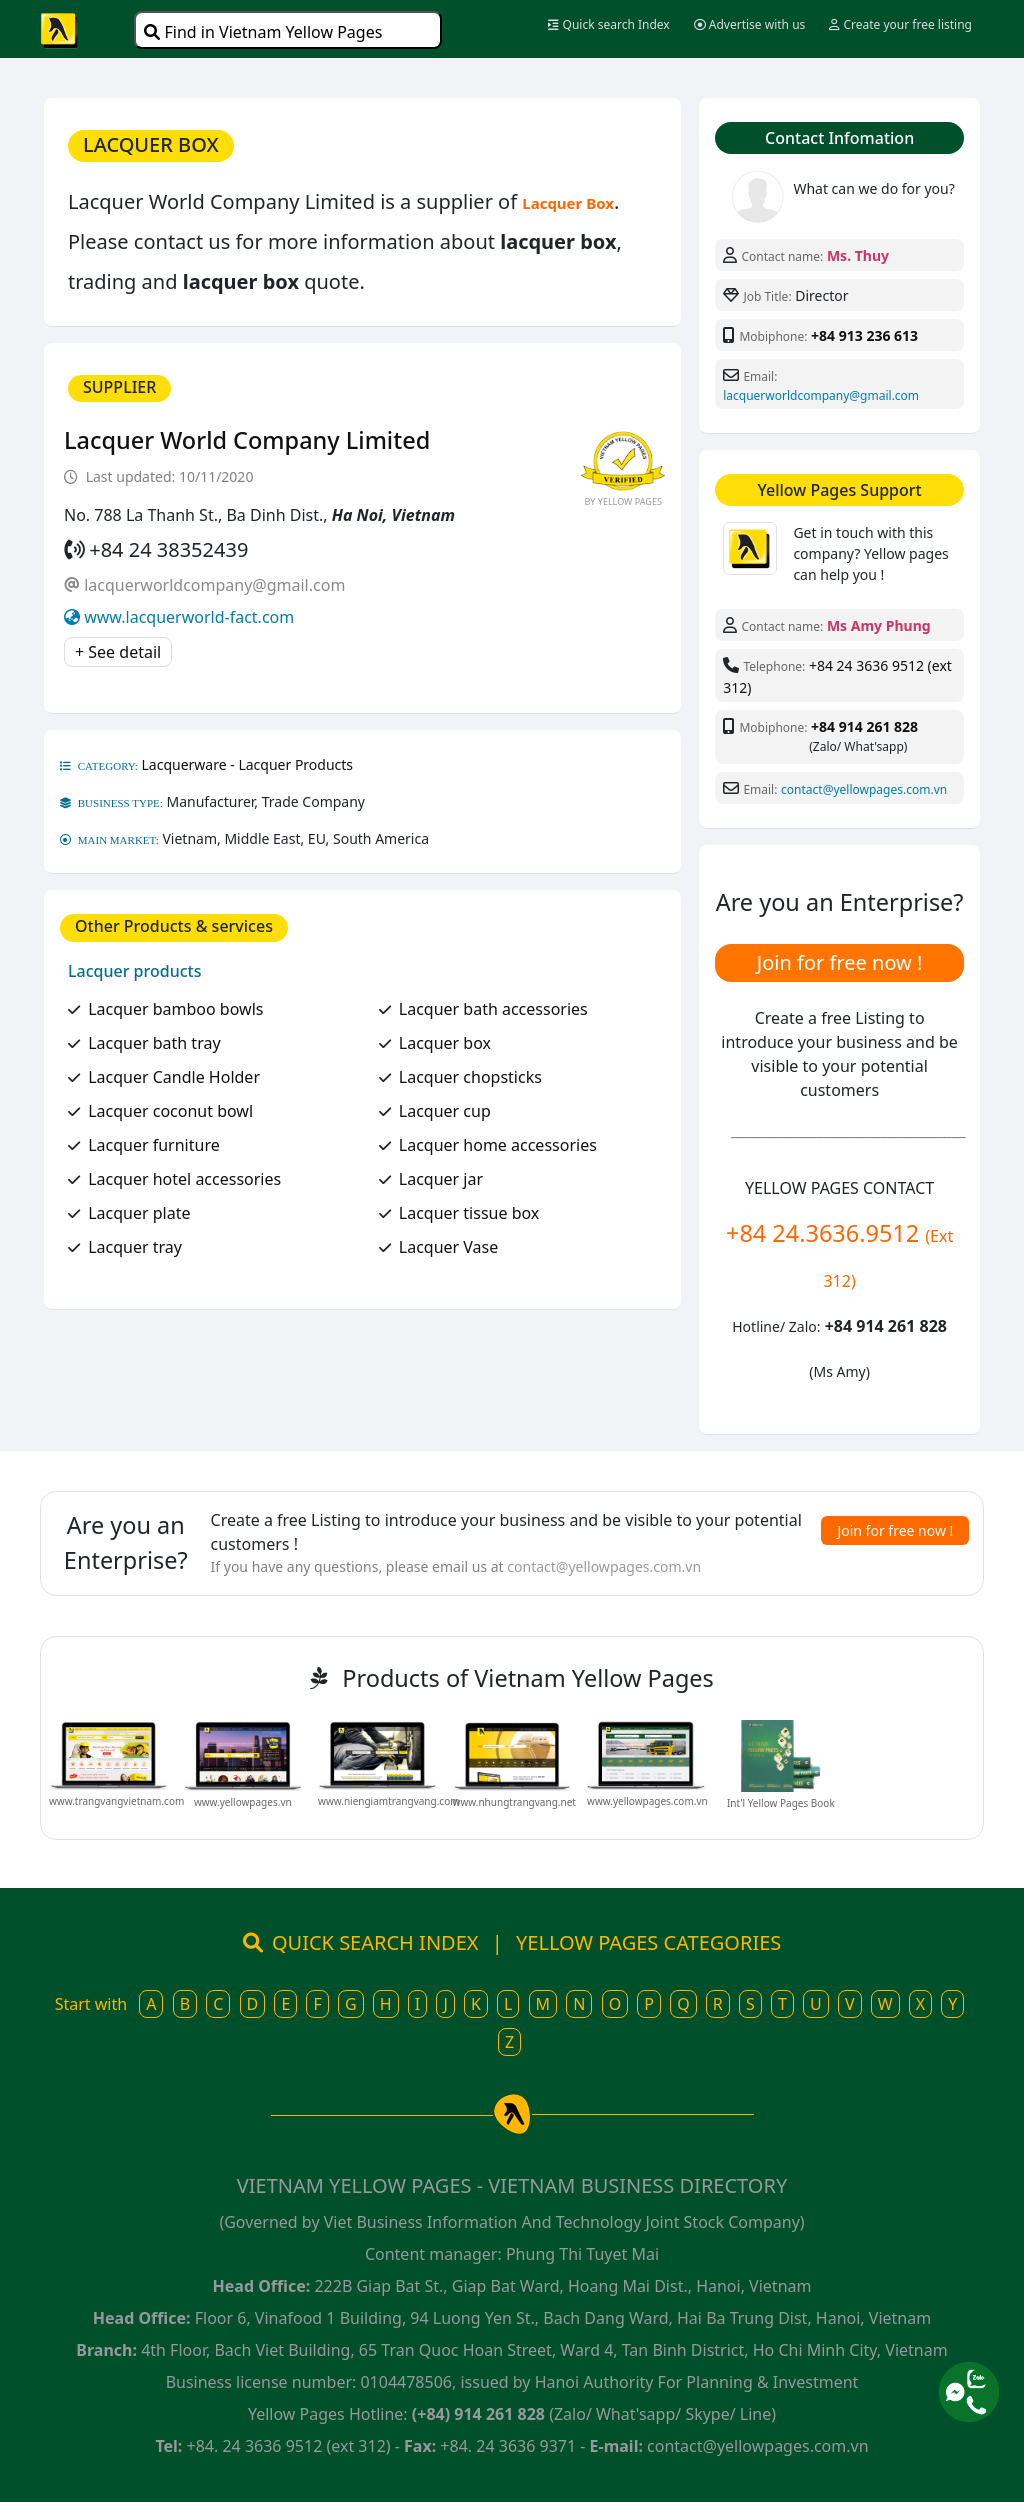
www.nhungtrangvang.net (514, 1802)
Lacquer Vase (449, 1247)
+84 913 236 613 (864, 335)
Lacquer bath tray (154, 1043)
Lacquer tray (135, 1247)
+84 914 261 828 (864, 726)
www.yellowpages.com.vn (647, 1801)
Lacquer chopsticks (470, 1077)
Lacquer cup (445, 1111)
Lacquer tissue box (469, 1213)
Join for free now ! (840, 962)
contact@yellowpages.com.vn (864, 789)
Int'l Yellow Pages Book (781, 1803)
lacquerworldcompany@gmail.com (214, 585)
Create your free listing (900, 24)
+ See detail (118, 652)
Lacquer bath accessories (493, 1009)
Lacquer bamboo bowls (175, 1009)
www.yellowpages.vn (243, 1802)
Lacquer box (445, 1043)
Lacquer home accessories (498, 1145)
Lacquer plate (139, 1213)
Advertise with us (750, 24)
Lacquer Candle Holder (174, 1077)
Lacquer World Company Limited (247, 440)
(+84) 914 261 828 (478, 2414)
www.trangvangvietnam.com (116, 1801)
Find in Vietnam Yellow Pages (263, 32)
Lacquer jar (441, 1179)
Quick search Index (608, 24)
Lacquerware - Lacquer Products (248, 764)
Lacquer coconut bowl (170, 1111)
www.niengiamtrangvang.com (389, 1801)
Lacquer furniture (154, 1145)
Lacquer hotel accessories (184, 1179)
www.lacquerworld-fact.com (189, 617)
